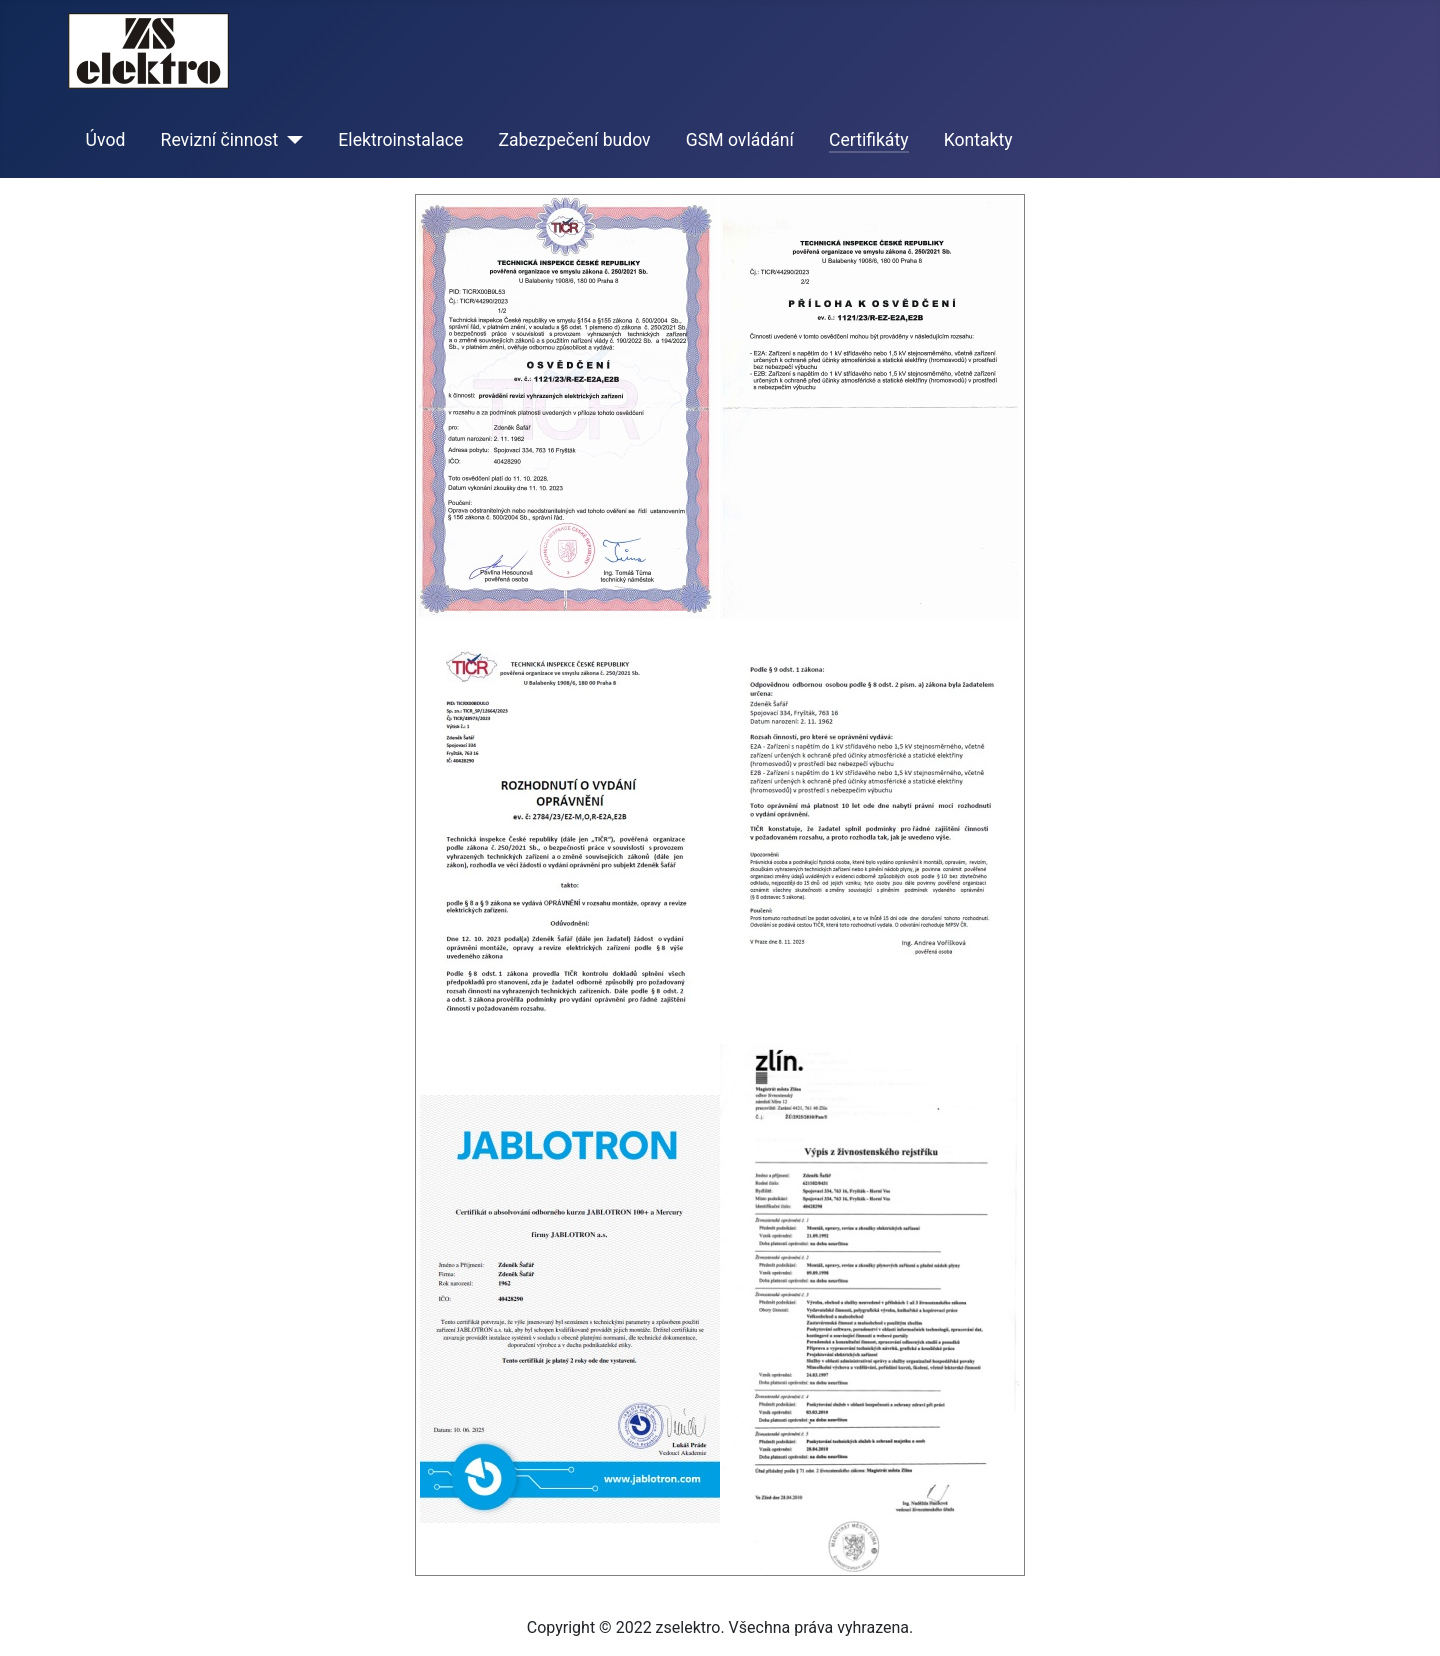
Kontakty (978, 140)
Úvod (106, 140)
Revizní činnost (220, 140)
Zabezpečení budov (574, 140)
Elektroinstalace (400, 140)
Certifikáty (869, 140)
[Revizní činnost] (290, 140)
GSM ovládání (740, 140)
